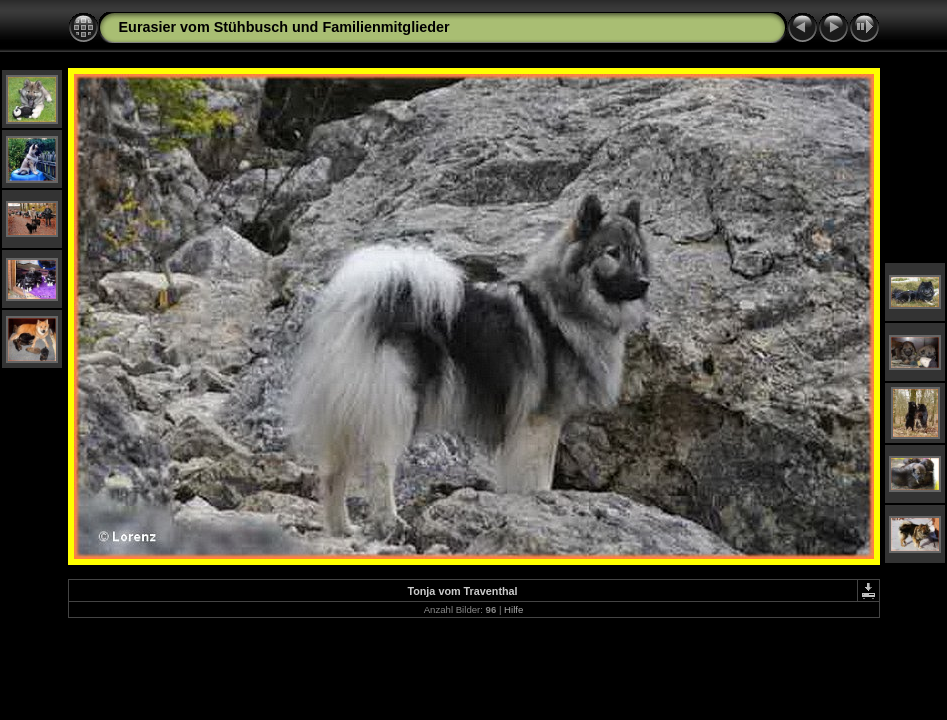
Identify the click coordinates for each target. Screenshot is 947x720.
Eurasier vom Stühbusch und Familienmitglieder (284, 27)
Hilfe (513, 609)
